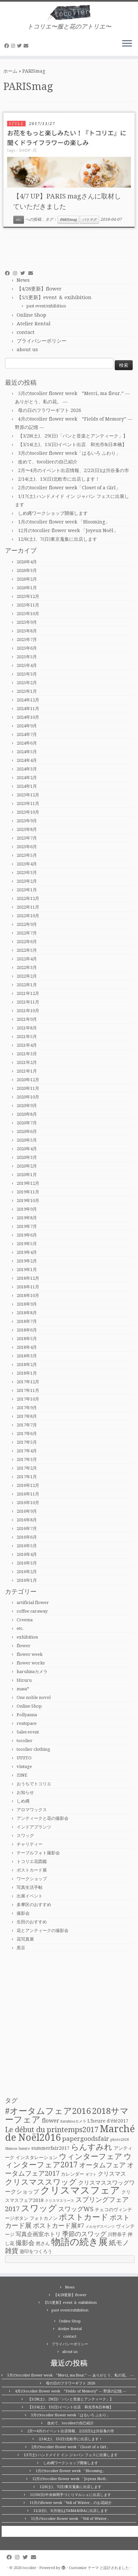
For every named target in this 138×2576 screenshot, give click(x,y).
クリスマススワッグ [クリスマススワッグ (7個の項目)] (41, 2182)
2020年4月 (27, 1148)
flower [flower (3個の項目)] (50, 2120)
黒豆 (21, 1947)
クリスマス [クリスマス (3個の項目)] (112, 2173)
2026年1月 (27, 587)
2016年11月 (28, 1493)
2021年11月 (28, 1002)
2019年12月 (28, 1183)
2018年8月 (27, 1312)
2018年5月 (27, 1338)
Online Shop (31, 315)
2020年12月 (28, 1079)
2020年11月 (28, 1088)
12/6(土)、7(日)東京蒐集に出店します (57, 539)
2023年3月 (27, 872)
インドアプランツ (34, 1826)
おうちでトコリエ (34, 1783)
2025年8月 (27, 630)
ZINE (22, 1775)
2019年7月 (27, 1226)
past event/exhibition (46, 306)
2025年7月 (27, 639)
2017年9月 (27, 1407)
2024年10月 (28, 717)
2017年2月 (27, 1468)
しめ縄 (23, 1801)
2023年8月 (27, 829)
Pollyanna (27, 1714)
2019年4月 (27, 1252)
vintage (24, 1766)
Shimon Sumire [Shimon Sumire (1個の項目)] (17, 2148)
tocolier (25, 1740)
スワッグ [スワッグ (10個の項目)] (39, 2208)
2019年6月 (27, 1235)
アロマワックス (32, 1809)
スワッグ (25, 1835)
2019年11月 (28, 1191)
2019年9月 (27, 1209)
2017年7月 (27, 1424)
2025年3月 (27, 674)
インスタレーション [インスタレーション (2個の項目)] (37, 2157)
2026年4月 (27, 561)
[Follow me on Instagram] (14, 45)
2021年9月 (27, 1019)
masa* (23, 1688)
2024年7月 (27, 734)
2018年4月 (27, 1347)
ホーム (10, 71)
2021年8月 (27, 1027)
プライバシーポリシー (42, 341)
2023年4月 (27, 863)
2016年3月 (27, 1563)
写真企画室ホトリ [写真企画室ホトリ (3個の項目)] (38, 2234)
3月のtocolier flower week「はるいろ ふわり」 (69, 453)
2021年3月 (27, 1053)
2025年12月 (28, 596)
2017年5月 (27, 1442)
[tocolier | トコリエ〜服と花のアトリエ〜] (69, 12)
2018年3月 (27, 1355)
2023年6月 (27, 846)
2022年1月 (27, 984)
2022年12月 (28, 898)
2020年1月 (27, 1174)
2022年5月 (27, 950)
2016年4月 (27, 1554)
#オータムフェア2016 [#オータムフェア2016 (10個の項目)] (48, 2111)
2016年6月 (27, 1537)
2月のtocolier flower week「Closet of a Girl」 (69, 487)
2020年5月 (27, 1140)
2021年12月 (28, 993)
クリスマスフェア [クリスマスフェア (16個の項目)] (80, 2190)
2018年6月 (27, 1330)
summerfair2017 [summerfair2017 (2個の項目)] (50, 2148)
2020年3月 (27, 1157)
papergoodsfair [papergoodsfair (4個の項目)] (85, 2138)
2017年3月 (27, 1459)
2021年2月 (27, 1062)
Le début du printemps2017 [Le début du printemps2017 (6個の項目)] (51, 2130)
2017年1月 (27, 1476)
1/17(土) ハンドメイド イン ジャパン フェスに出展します (71, 2455)
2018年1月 (27, 1373)
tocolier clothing (33, 1749)
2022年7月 (27, 932)
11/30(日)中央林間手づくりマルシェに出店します (70, 2495)
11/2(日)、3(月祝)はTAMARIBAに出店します (70, 2511)
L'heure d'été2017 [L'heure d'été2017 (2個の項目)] (107, 2121)
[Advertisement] (69, 2025)
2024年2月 (27, 777)
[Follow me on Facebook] (7, 45)
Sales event (28, 1732)
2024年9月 (27, 725)
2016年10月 (28, 1502)
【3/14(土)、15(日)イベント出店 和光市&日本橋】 (72, 444)
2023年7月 (27, 838)
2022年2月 (27, 976)
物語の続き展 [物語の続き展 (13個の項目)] (79, 2241)
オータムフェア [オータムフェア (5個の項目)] (102, 2165)
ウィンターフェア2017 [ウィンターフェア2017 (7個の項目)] (68, 2160)
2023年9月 (27, 820)
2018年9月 (27, 1304)
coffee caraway (32, 1611)
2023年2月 (27, 881)
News (23, 280)
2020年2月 (27, 1166)
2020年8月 (27, 1114)
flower (24, 1645)
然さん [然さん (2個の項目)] (43, 2243)
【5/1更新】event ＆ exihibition (54, 297)
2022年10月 (28, 915)
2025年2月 (27, 682)
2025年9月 (27, 622)
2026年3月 (27, 570)
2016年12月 (28, 1485)
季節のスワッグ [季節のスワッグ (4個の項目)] (84, 2233)
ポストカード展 (32, 1870)
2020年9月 (27, 1105)
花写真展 (25, 1939)
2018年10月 (28, 1295)
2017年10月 (28, 1399)
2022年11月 (28, 907)
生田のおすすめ (32, 1921)
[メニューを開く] (127, 44)
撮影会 (23, 1913)
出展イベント (30, 1895)
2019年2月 (27, 1260)
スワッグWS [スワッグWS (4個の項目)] (75, 2209)
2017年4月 (27, 1450)
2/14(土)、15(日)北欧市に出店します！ (59, 479)
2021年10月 (28, 1010)
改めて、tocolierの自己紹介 (47, 461)
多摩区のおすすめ (34, 1904)
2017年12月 (28, 1381)
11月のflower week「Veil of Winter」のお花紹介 (71, 2503)
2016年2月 (27, 1571)
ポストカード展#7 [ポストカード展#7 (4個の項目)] (58, 2225)
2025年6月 (27, 648)
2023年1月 (27, 889)
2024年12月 (28, 699)
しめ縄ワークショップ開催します (53, 513)
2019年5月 (27, 1243)
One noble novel (34, 1697)
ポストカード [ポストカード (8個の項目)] (83, 2217)
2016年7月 (27, 1528)
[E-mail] (27, 45)
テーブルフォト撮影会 (38, 1852)
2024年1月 (27, 786)
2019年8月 (27, 1217)
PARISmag (68, 219)
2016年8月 (27, 1519)
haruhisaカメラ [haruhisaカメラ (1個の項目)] (73, 2121)
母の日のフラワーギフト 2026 (49, 410)
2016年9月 (27, 1511)
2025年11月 (28, 605)
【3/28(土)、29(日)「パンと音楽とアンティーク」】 (73, 436)
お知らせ (25, 1792)
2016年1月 (27, 1580)
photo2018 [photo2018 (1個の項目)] (119, 2139)
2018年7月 (27, 1321)
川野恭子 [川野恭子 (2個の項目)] (117, 2234)
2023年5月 (27, 855)
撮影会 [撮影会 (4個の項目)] (25, 2242)
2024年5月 (27, 751)
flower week (30, 1654)
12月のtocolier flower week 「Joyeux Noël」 (68, 530)
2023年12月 (28, 794)
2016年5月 (27, 1545)
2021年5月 (27, 1036)
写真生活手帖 (30, 1887)
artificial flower (33, 1602)
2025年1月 (27, 691)
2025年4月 (27, 665)
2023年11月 (28, 803)
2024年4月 (27, 760)
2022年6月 (27, 941)
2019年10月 (28, 1200)
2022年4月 (27, 958)
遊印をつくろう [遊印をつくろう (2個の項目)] (36, 2251)
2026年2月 (27, 579)
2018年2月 (27, 1364)
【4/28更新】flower (39, 289)
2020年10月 (28, 1096)
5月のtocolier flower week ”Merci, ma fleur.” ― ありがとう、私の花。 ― (70, 2375)
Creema (25, 1619)
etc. (19, 219)
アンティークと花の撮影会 (43, 1818)
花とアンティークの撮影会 (43, 1930)
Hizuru (24, 1680)
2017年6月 (27, 1433)
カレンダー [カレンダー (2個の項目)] (72, 2174)
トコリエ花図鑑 (32, 1861)
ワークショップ (32, 1878)
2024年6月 (27, 743)
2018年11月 (28, 1286)
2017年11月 (28, 1390)
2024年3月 (27, 768)
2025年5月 (27, 656)
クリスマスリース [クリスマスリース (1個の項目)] (59, 2201)
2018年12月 (28, 1278)
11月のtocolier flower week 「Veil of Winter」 (70, 2519)
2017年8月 (27, 1416)
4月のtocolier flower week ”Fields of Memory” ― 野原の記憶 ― (70, 2391)
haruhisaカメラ (32, 1671)
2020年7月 (27, 1122)
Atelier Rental (34, 324)
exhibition (27, 1637)
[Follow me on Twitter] (20, 45)
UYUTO (24, 1757)
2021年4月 (27, 1045)
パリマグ (89, 219)
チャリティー (30, 1844)
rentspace (27, 1723)
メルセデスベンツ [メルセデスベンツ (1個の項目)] (100, 2226)
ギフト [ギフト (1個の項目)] (90, 2174)
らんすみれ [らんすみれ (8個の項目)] (91, 2147)
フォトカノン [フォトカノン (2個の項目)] (44, 2218)
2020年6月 (27, 1131)
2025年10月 (28, 613)
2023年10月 (28, 812)
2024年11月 (28, 708)
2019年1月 (27, 1269)
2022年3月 (27, 967)
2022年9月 (27, 924)
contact (26, 332)
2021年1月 (27, 1071)
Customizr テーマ (84, 2568)
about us (27, 350)
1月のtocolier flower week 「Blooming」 (64, 521)
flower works (31, 1662)
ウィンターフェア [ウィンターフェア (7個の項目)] (90, 2156)
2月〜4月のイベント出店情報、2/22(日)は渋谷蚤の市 (73, 470)
